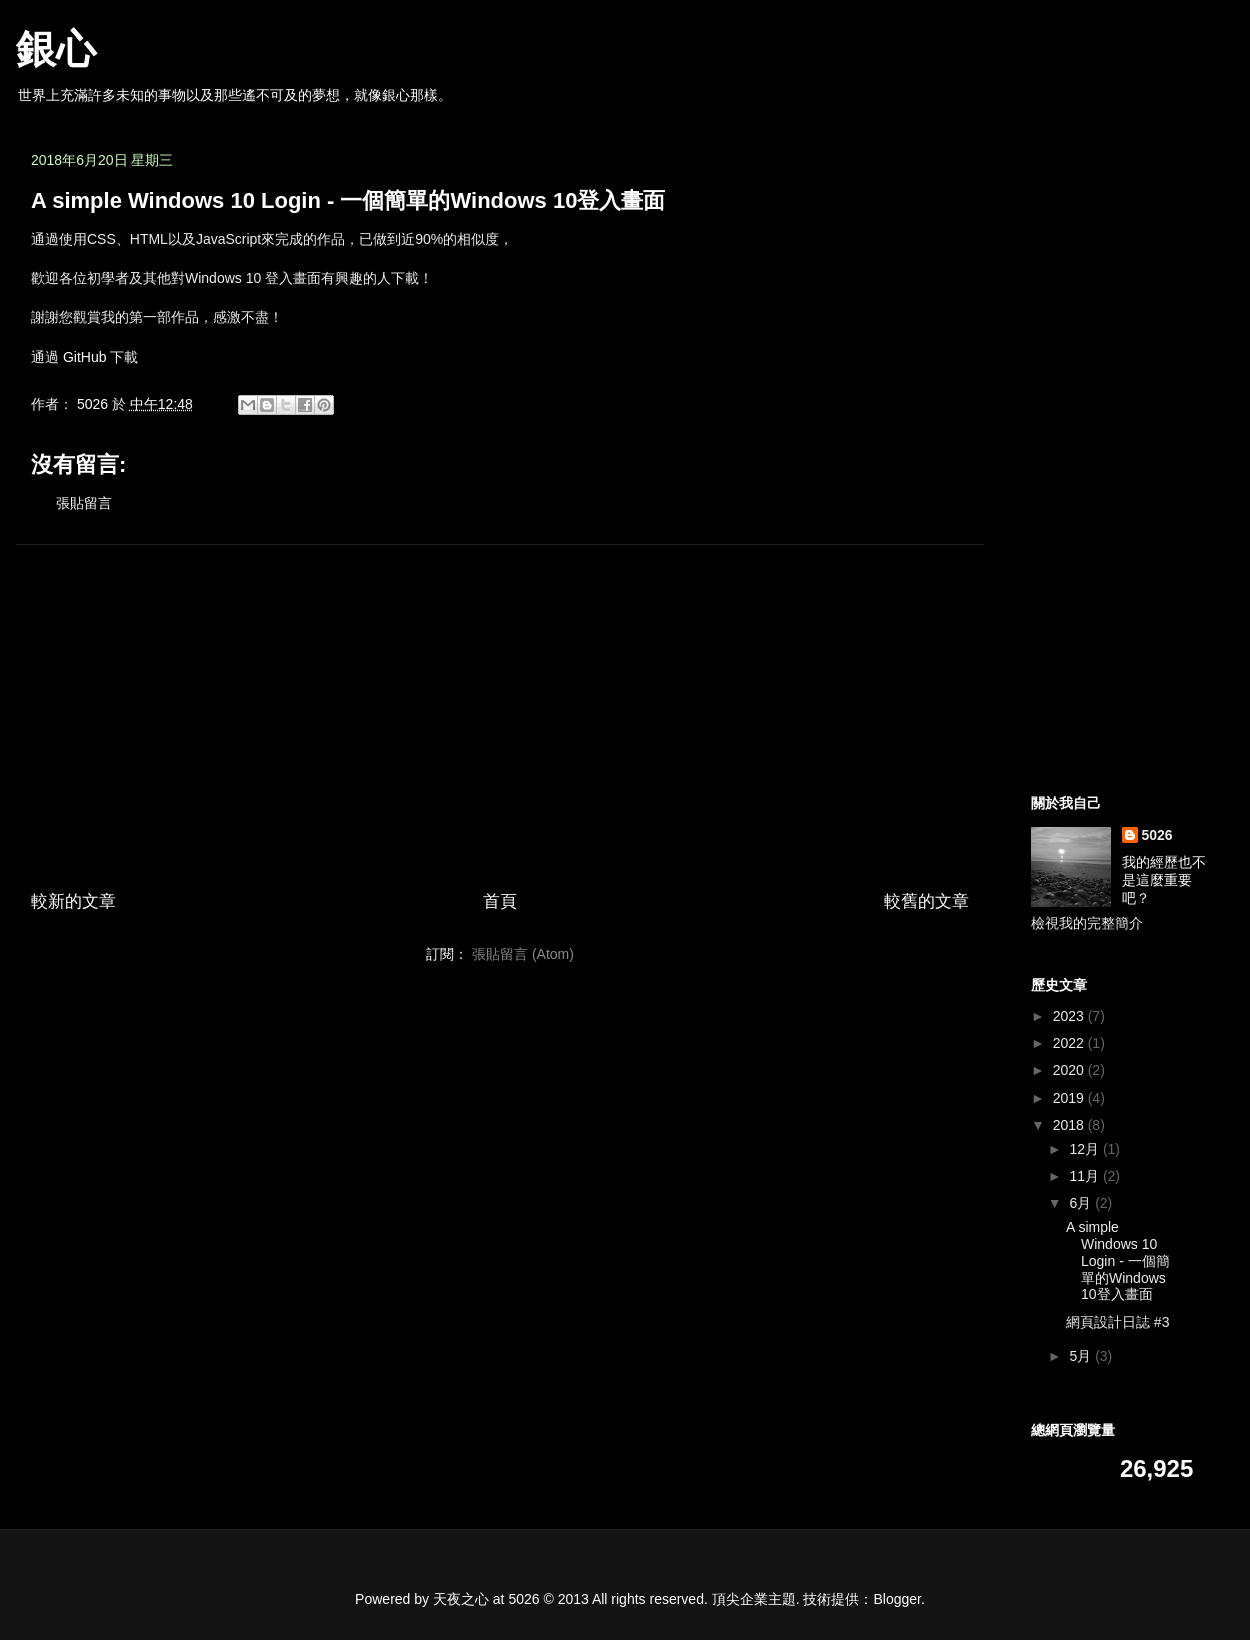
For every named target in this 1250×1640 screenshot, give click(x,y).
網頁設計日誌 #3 (1117, 1322)
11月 (1085, 1176)
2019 (1070, 1098)
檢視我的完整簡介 (1087, 923)
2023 (1070, 1016)
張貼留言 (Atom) (523, 954)
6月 (1082, 1203)
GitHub (85, 357)
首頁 (500, 901)
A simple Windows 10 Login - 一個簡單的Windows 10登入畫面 (1118, 1260)
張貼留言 (84, 503)
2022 (1070, 1043)
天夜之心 (461, 1599)
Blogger (897, 1599)
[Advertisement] (500, 700)
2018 (1070, 1125)
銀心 (56, 49)
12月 (1085, 1149)
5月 (1082, 1356)
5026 (1157, 835)
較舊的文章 (926, 901)
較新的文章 (73, 901)
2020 (1070, 1070)
